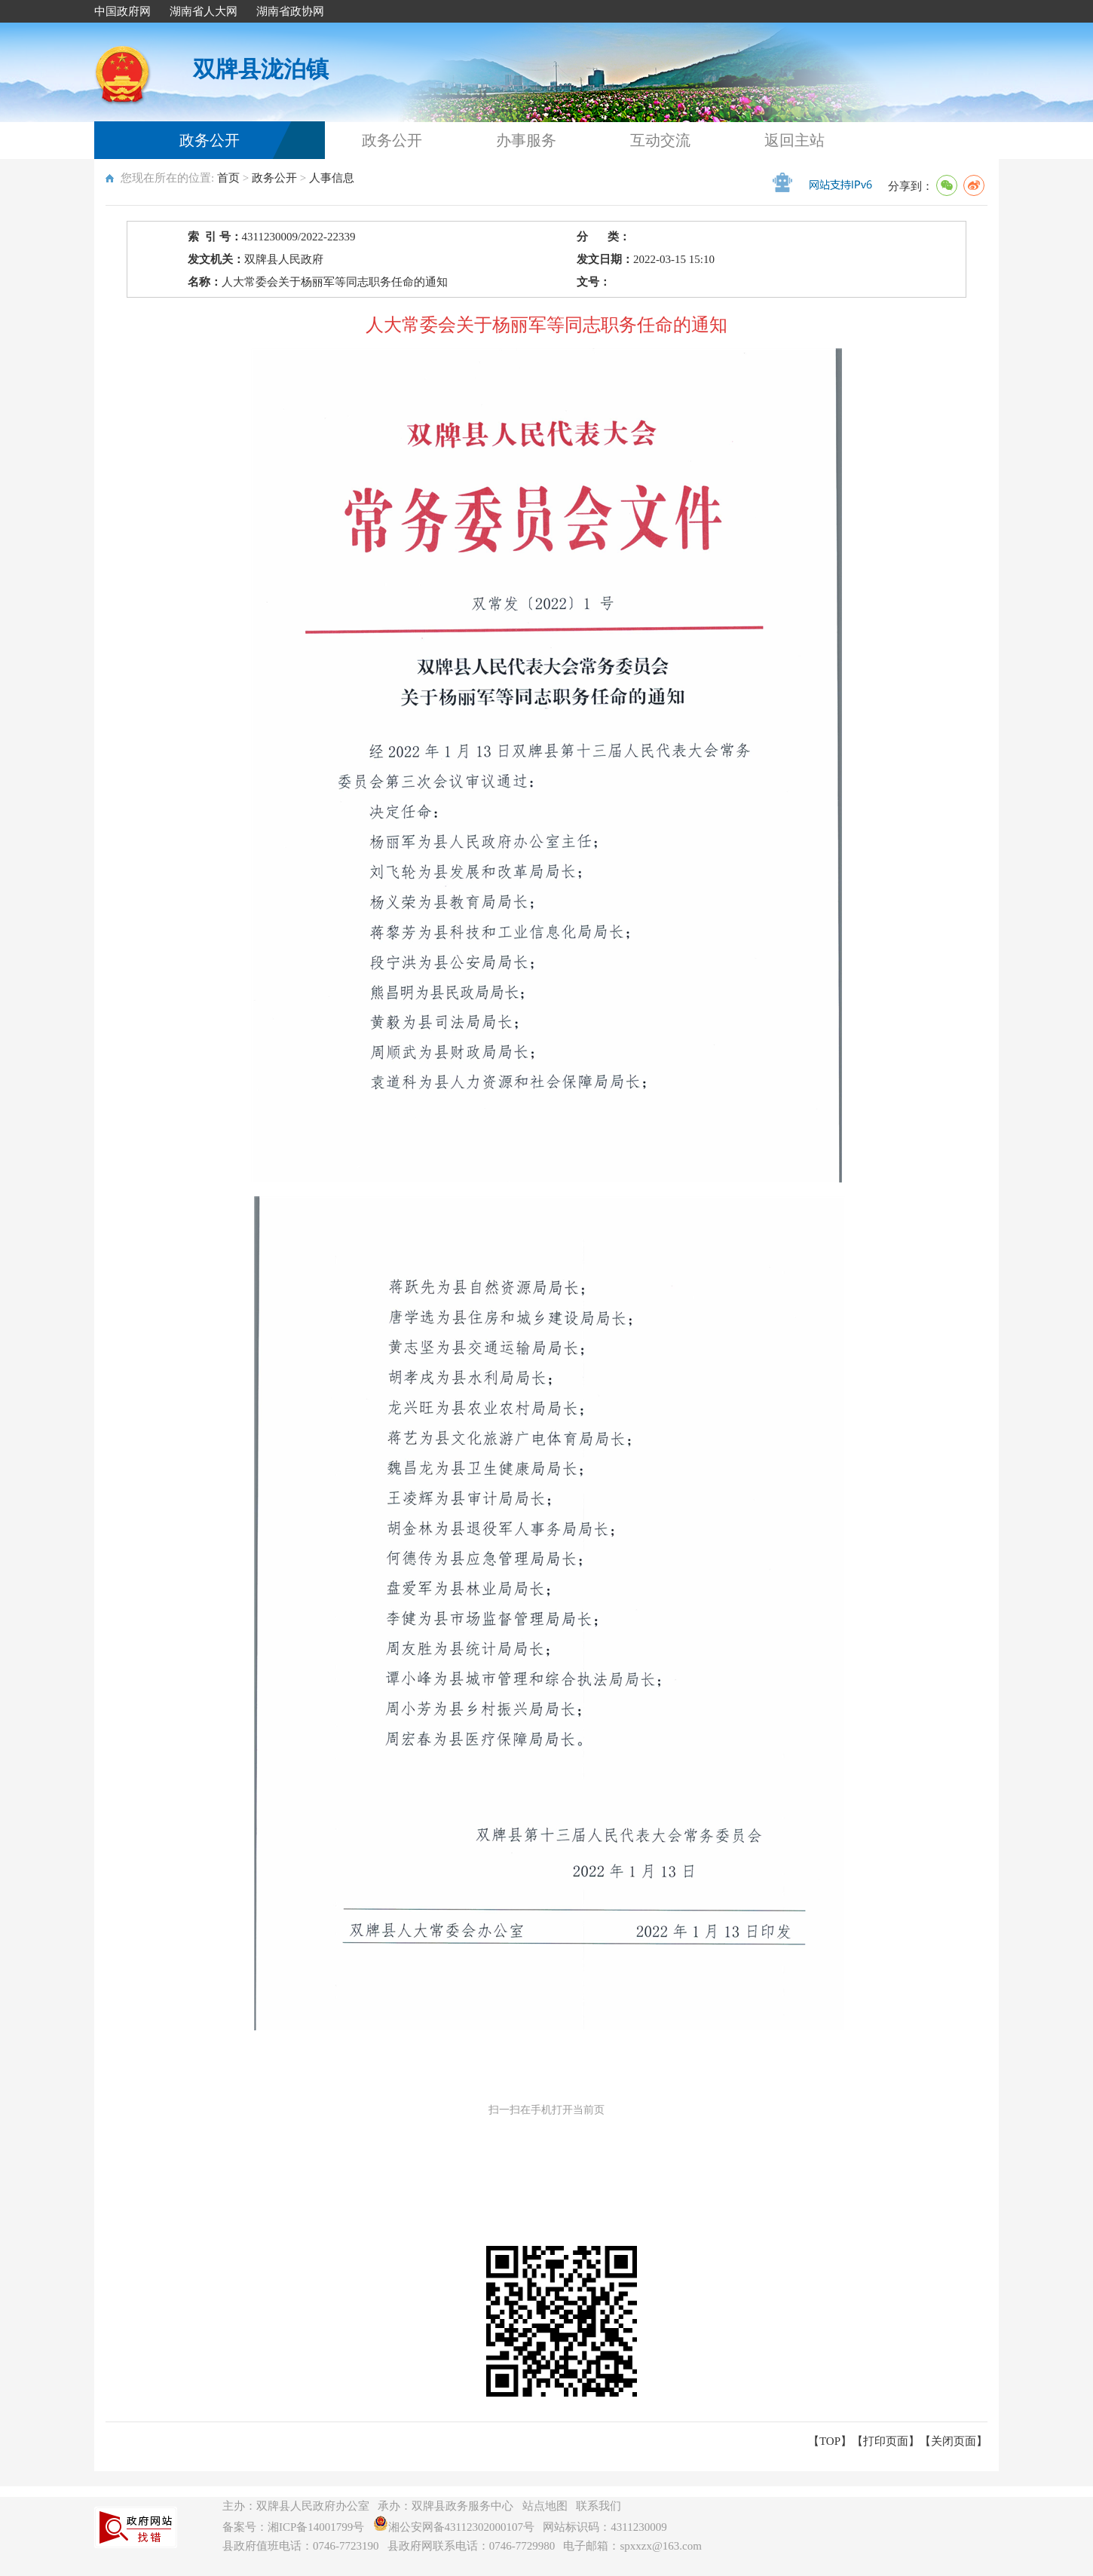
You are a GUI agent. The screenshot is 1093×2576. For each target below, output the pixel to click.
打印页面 (885, 2441)
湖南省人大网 (203, 11)
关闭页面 (953, 2441)
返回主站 (794, 140)
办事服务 (526, 140)
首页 (228, 178)
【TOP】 (830, 2441)
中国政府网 (122, 11)
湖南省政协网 (290, 11)
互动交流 (660, 140)
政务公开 (209, 140)
